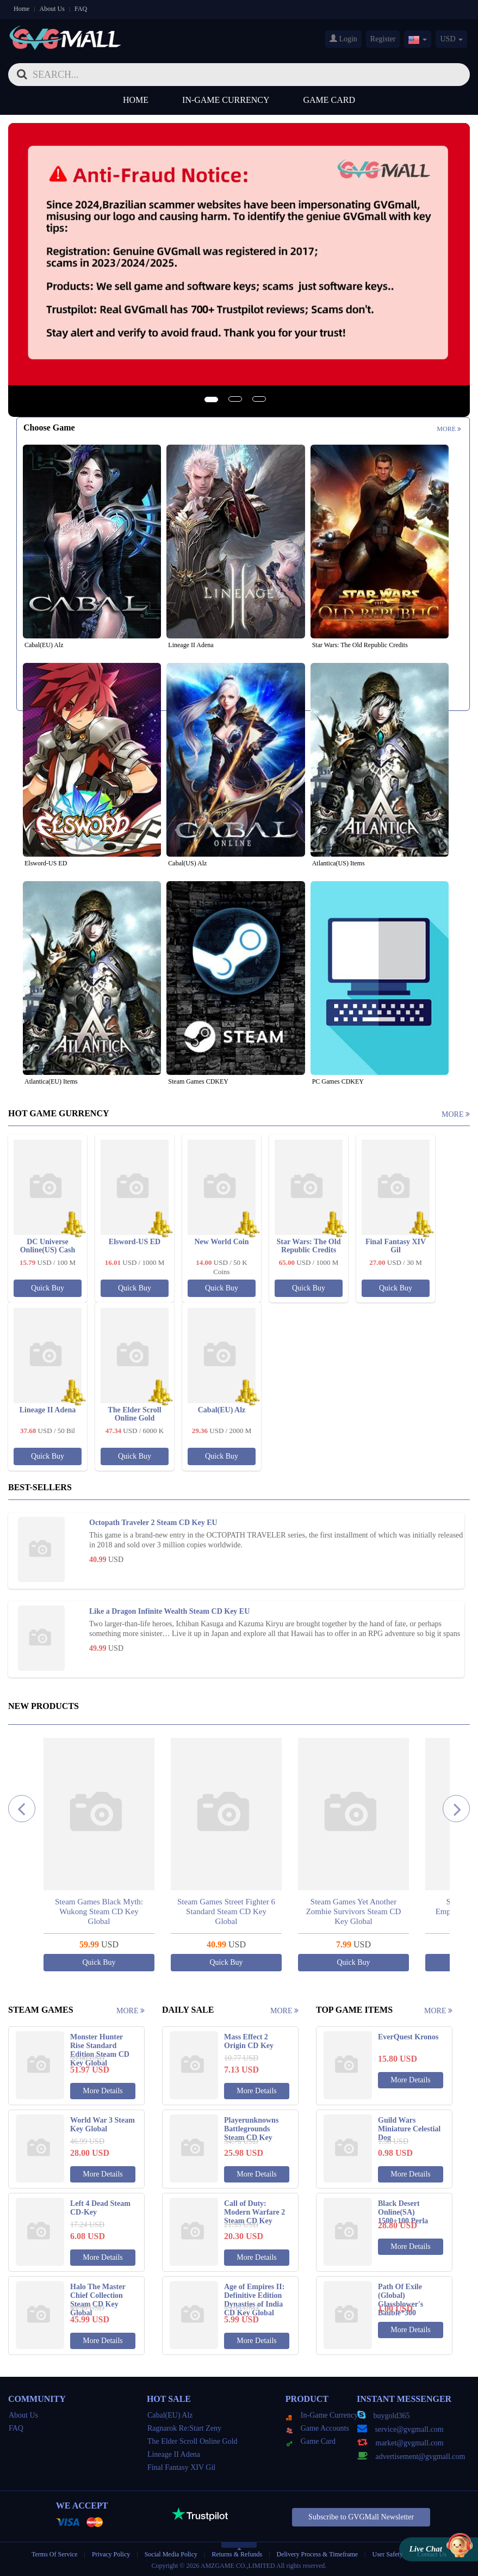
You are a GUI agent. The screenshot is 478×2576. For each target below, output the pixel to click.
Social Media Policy (171, 2554)
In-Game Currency (225, 99)
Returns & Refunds (237, 2554)
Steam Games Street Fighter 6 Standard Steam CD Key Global (226, 1911)
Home (21, 9)
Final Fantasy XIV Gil (181, 2467)
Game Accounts (317, 2428)
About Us (52, 9)
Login (343, 38)
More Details (102, 2091)
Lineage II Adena (173, 2454)
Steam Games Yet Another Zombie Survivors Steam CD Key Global (353, 1911)
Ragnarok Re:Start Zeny (184, 2428)
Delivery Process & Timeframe (317, 2554)
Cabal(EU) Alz (170, 2415)
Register (383, 39)
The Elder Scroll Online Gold (192, 2441)
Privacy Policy (112, 2554)
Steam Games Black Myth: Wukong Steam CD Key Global (99, 1911)
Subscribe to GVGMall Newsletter (361, 2517)
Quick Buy (47, 1288)
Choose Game (49, 427)
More (449, 429)
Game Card (329, 99)
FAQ (81, 9)
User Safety (388, 2554)
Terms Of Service (54, 2554)
